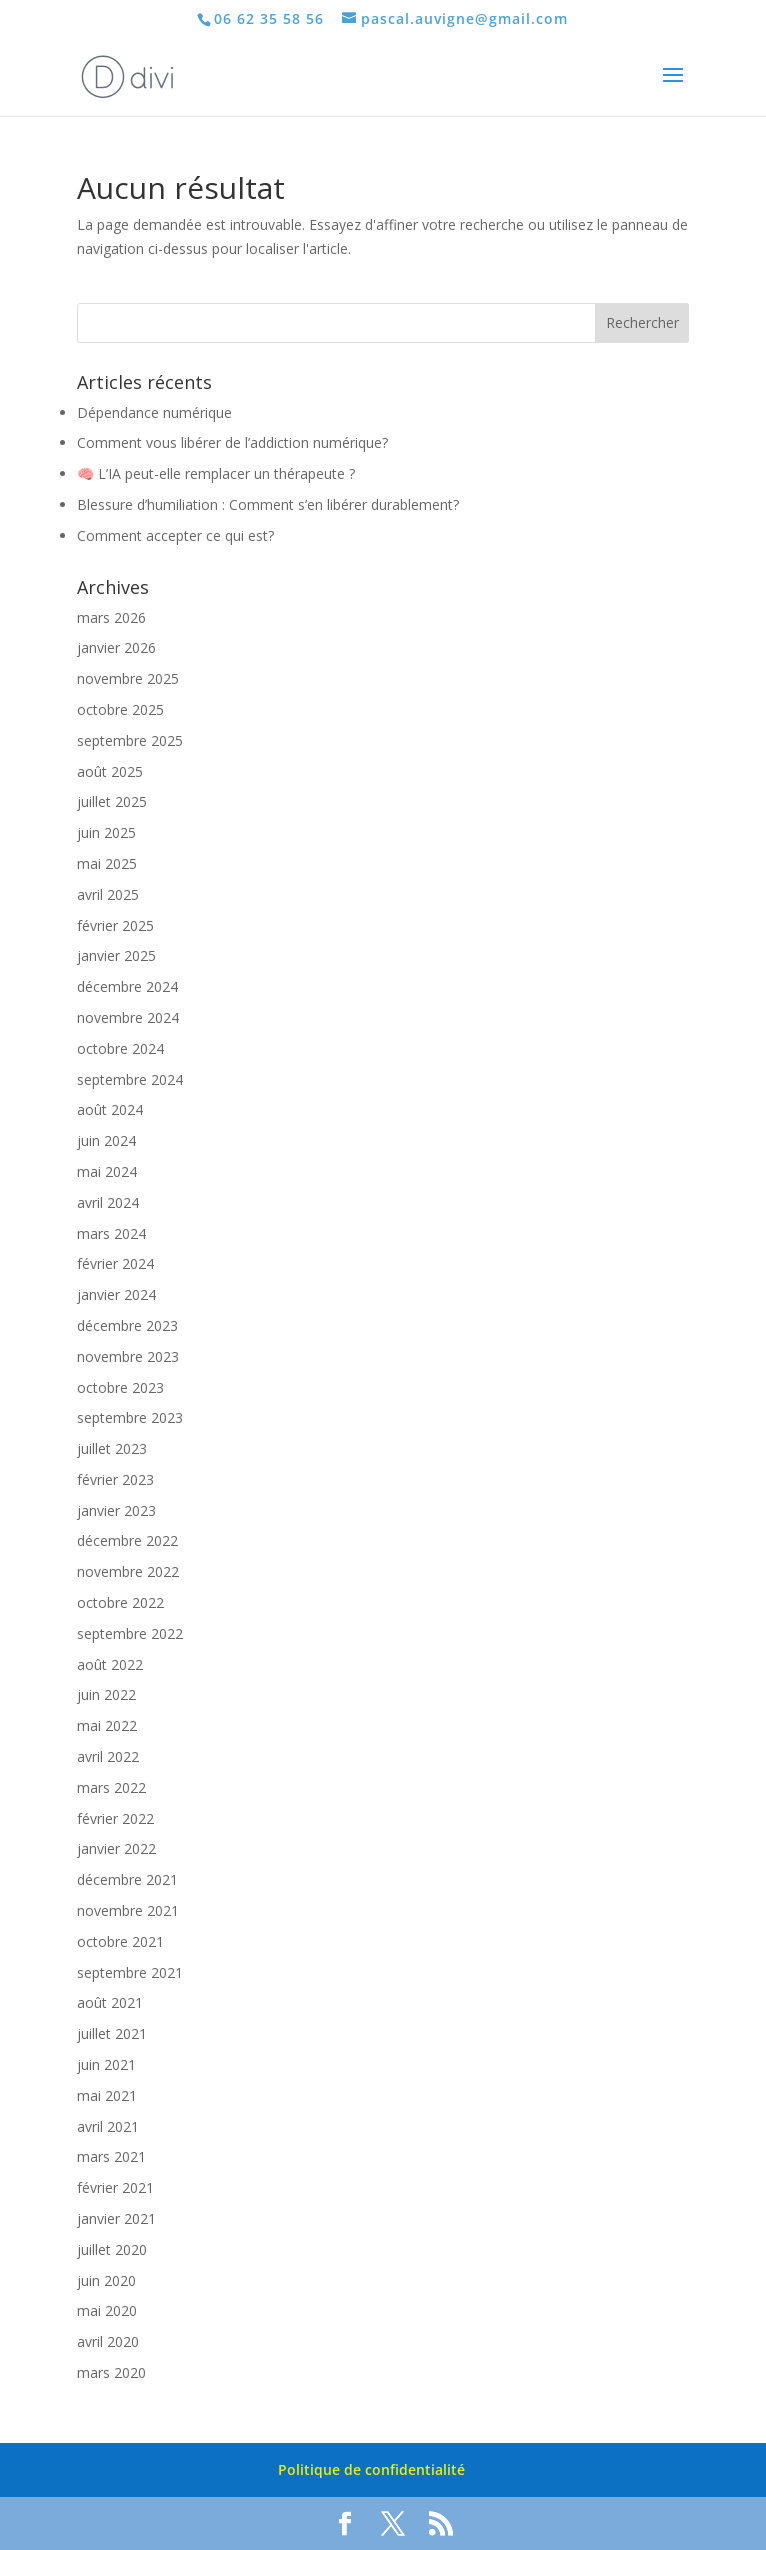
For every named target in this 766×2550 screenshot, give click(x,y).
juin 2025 (106, 832)
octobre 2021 (120, 1941)
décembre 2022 (127, 1540)
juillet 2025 (112, 801)
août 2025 (110, 771)
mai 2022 (107, 1725)
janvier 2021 (116, 2218)
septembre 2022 (130, 1633)
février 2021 (115, 2187)
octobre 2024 (120, 1048)
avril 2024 (108, 1202)
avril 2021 (108, 2126)
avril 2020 (108, 2341)
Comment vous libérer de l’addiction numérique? (232, 442)
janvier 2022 (116, 1848)
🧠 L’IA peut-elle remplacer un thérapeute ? (216, 473)
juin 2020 (106, 2280)
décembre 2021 (127, 1879)
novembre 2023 (128, 1356)
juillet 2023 (112, 1448)
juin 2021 (106, 2064)
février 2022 (115, 1818)
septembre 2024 (130, 1079)
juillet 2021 (112, 2033)
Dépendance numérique (154, 412)
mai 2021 (107, 2095)
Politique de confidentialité (371, 2469)
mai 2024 (107, 1171)
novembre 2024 (128, 1017)
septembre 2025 (130, 740)
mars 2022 (111, 1787)
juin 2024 (106, 1140)
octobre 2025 (120, 709)
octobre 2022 (120, 1602)
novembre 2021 (128, 1910)
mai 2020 (107, 2310)
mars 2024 (111, 1233)
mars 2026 (111, 617)
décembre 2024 (127, 986)
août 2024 (110, 1109)
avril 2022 (108, 1756)
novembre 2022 (128, 1571)
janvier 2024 (116, 1294)
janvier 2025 (116, 955)
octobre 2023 (120, 1387)
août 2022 (110, 1664)
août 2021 (110, 2002)
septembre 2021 (130, 1972)
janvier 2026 (116, 647)
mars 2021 (111, 2156)
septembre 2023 (130, 1417)
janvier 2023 (116, 1510)
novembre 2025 (128, 678)
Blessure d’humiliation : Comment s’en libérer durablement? (268, 504)
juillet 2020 (112, 2249)
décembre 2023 (127, 1325)
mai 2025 (107, 863)
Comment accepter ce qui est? (175, 535)
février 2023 (115, 1479)
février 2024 (115, 1263)
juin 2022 (106, 1694)
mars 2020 (111, 2372)
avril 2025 (108, 894)
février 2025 (115, 925)
